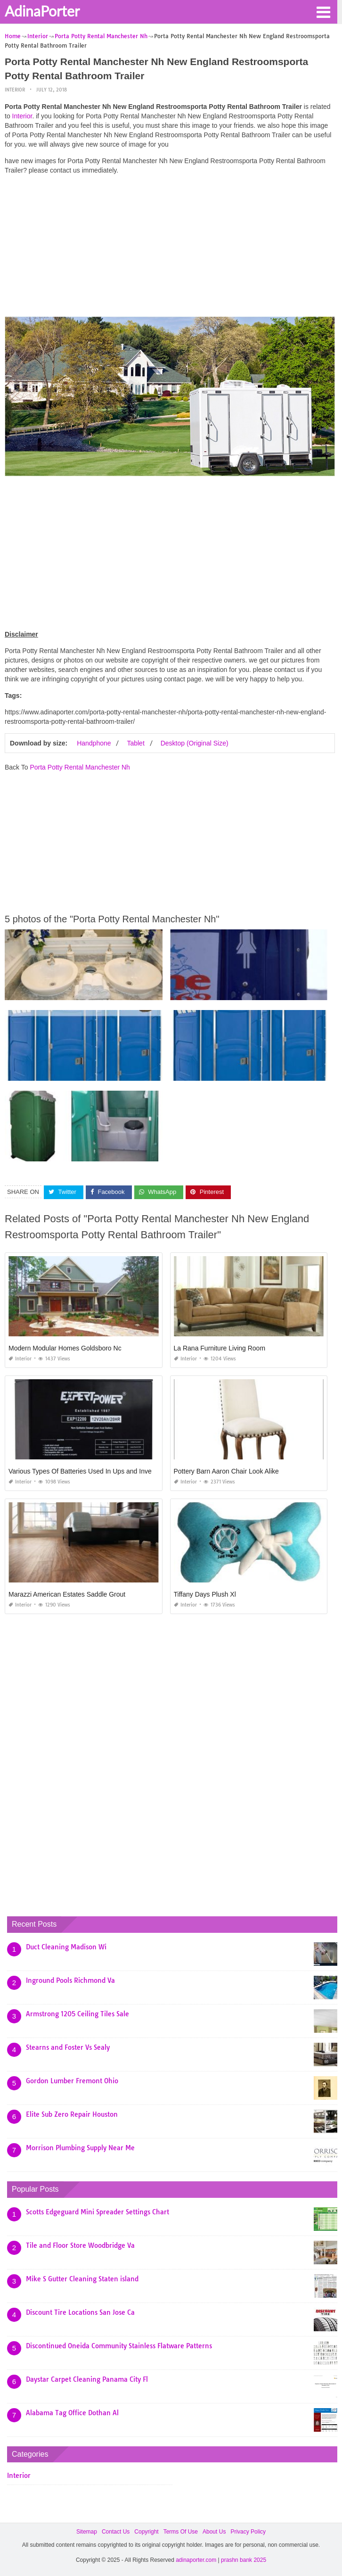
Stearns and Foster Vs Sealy (68, 2047)
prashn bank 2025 (243, 2560)
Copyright (146, 2531)
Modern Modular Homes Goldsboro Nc (65, 1348)
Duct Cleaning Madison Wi (66, 1947)
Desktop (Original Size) (194, 743)
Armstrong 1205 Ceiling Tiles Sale (77, 2014)
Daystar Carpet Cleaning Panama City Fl (87, 2379)
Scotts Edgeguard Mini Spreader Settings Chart (97, 2212)
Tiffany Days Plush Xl (205, 1594)
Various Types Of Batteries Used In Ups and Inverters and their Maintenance (120, 1471)
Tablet (135, 743)
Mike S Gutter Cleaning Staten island (82, 2279)
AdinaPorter (42, 10)
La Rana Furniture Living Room (220, 1348)
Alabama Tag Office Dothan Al (72, 2413)
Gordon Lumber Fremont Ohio (72, 2081)
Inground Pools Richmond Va (70, 1980)
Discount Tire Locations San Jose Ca (80, 2312)
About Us (214, 2531)
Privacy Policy (248, 2531)
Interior (15, 90)
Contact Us (116, 2531)
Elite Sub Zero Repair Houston (72, 2114)
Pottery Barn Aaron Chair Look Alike (226, 1471)
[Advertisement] (170, 248)
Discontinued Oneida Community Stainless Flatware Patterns (119, 2346)
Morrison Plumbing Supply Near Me (80, 2148)
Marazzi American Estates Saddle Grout (66, 1594)
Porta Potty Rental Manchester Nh (80, 767)
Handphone (94, 743)
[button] (323, 11)
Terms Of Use (180, 2531)
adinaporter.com (196, 2560)
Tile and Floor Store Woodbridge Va (80, 2245)
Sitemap (86, 2531)
